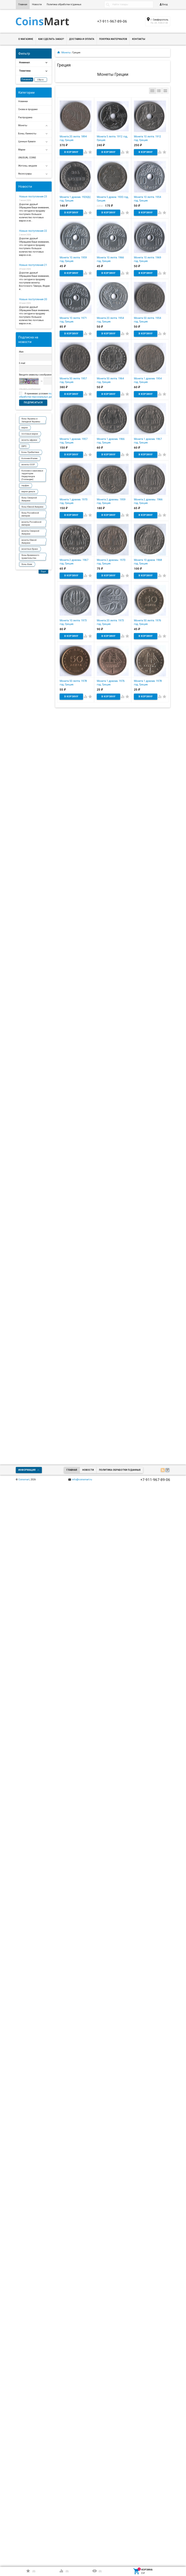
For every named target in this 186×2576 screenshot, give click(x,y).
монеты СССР (28, 464)
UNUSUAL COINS (27, 157)
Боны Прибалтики (30, 452)
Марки (34, 150)
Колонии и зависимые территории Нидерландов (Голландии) (32, 475)
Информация (27, 1470)
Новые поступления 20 (33, 299)
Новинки (23, 101)
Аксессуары (34, 174)
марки (24, 427)
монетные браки (29, 549)
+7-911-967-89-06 (112, 21)
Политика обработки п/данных (64, 4)
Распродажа (25, 117)
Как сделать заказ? (51, 39)
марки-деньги (28, 491)
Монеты (34, 126)
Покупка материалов (113, 39)
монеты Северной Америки (30, 532)
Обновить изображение (29, 389)
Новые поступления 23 (33, 196)
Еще (43, 571)
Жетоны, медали (34, 166)
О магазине (25, 39)
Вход (163, 4)
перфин (25, 485)
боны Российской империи (30, 514)
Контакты (138, 39)
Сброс (40, 79)
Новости (37, 4)
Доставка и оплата (81, 39)
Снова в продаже (28, 109)
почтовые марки (29, 434)
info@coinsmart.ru (80, 1479)
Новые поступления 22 (33, 230)
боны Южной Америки (32, 507)
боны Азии (26, 564)
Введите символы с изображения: (37, 374)
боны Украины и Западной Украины (30, 420)
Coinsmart (23, 1479)
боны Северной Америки (29, 499)
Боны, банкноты (34, 134)
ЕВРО (24, 446)
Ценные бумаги (34, 142)
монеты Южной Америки (28, 541)
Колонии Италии (29, 458)
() (30, 2571)
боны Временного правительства (30, 556)
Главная (22, 4)
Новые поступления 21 (33, 265)
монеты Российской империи (31, 523)
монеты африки (29, 440)
